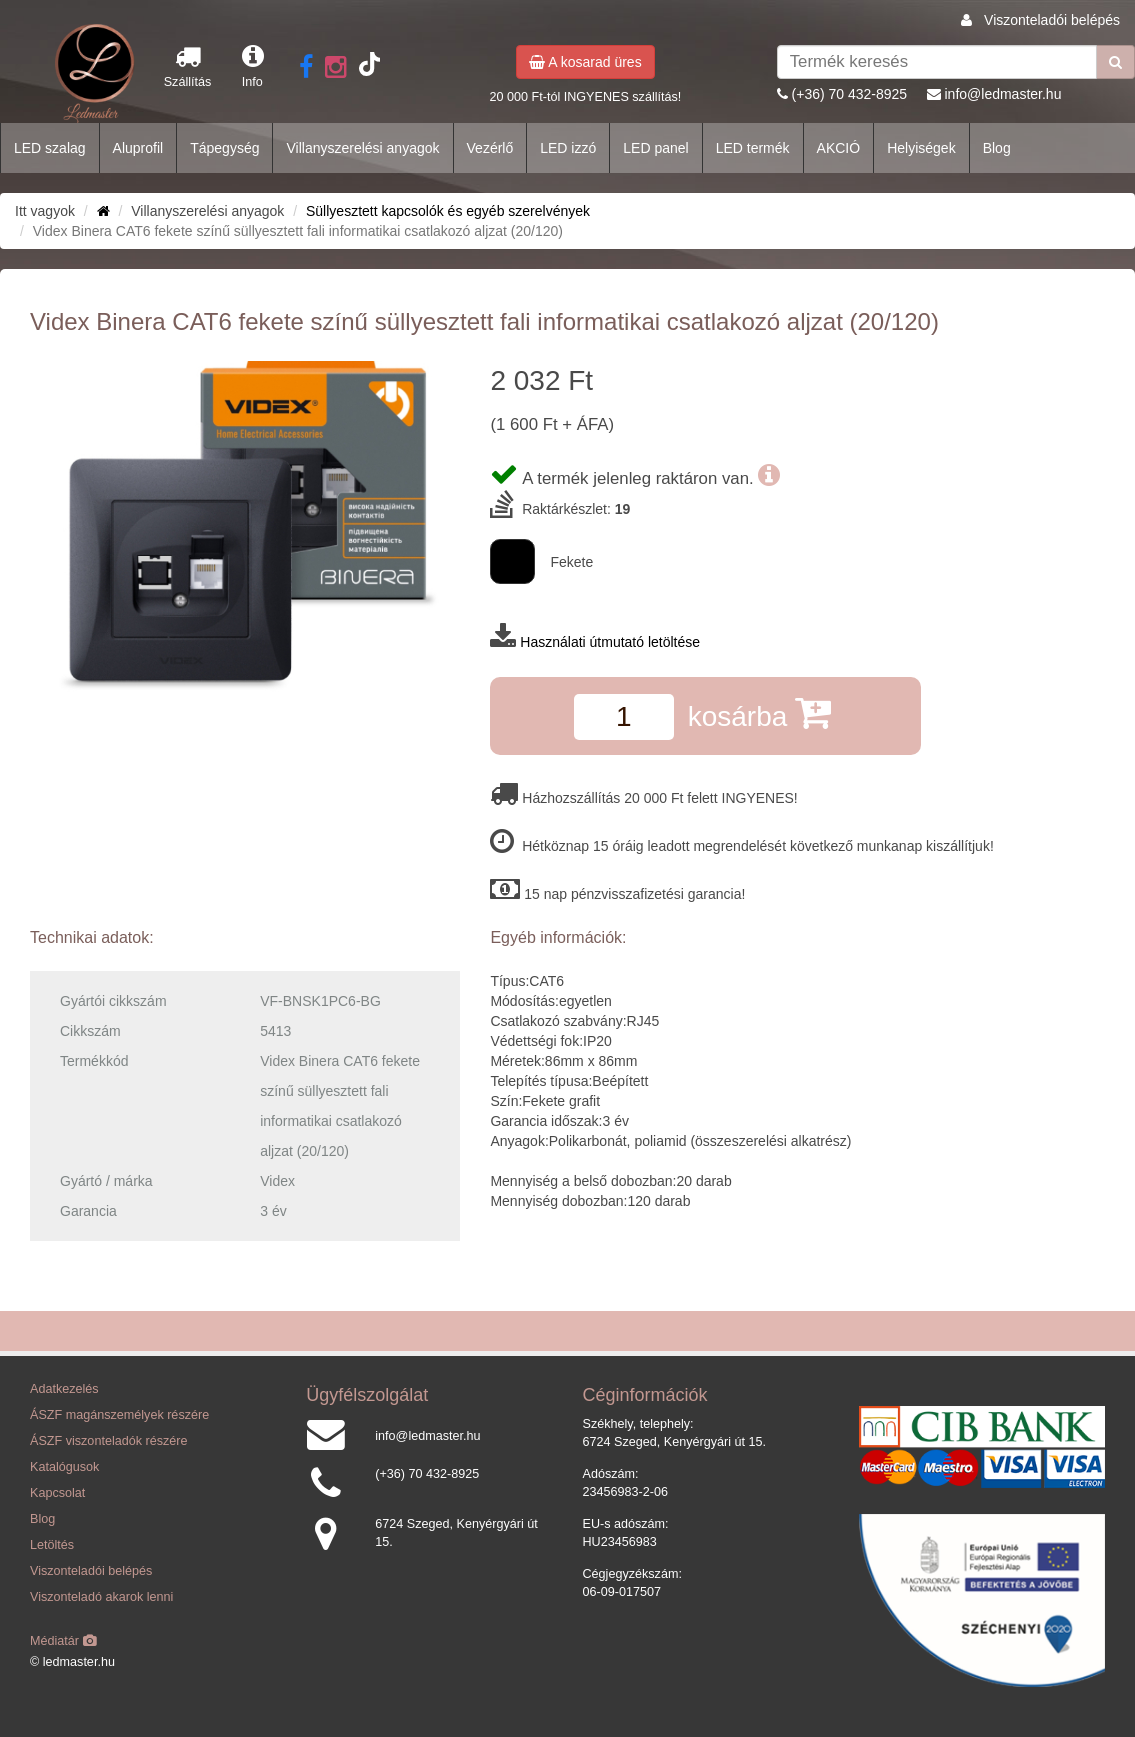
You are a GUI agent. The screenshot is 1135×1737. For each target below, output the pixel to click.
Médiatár (63, 1641)
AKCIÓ (839, 148)
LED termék (753, 148)
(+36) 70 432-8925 (850, 94)
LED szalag (50, 148)
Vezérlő (490, 148)
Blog (997, 148)
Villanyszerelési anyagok (362, 148)
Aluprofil (138, 148)
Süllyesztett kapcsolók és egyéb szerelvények (448, 211)
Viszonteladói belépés (1052, 20)
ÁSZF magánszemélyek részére (119, 1415)
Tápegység (224, 148)
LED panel (655, 148)
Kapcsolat (57, 1493)
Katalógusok (64, 1467)
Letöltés (52, 1545)
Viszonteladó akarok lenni (101, 1597)
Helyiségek (921, 148)
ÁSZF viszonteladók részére (108, 1441)
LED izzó (568, 148)
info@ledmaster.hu (1002, 94)
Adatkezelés (64, 1389)
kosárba (759, 712)
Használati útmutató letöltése (610, 642)
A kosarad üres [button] (585, 62)
